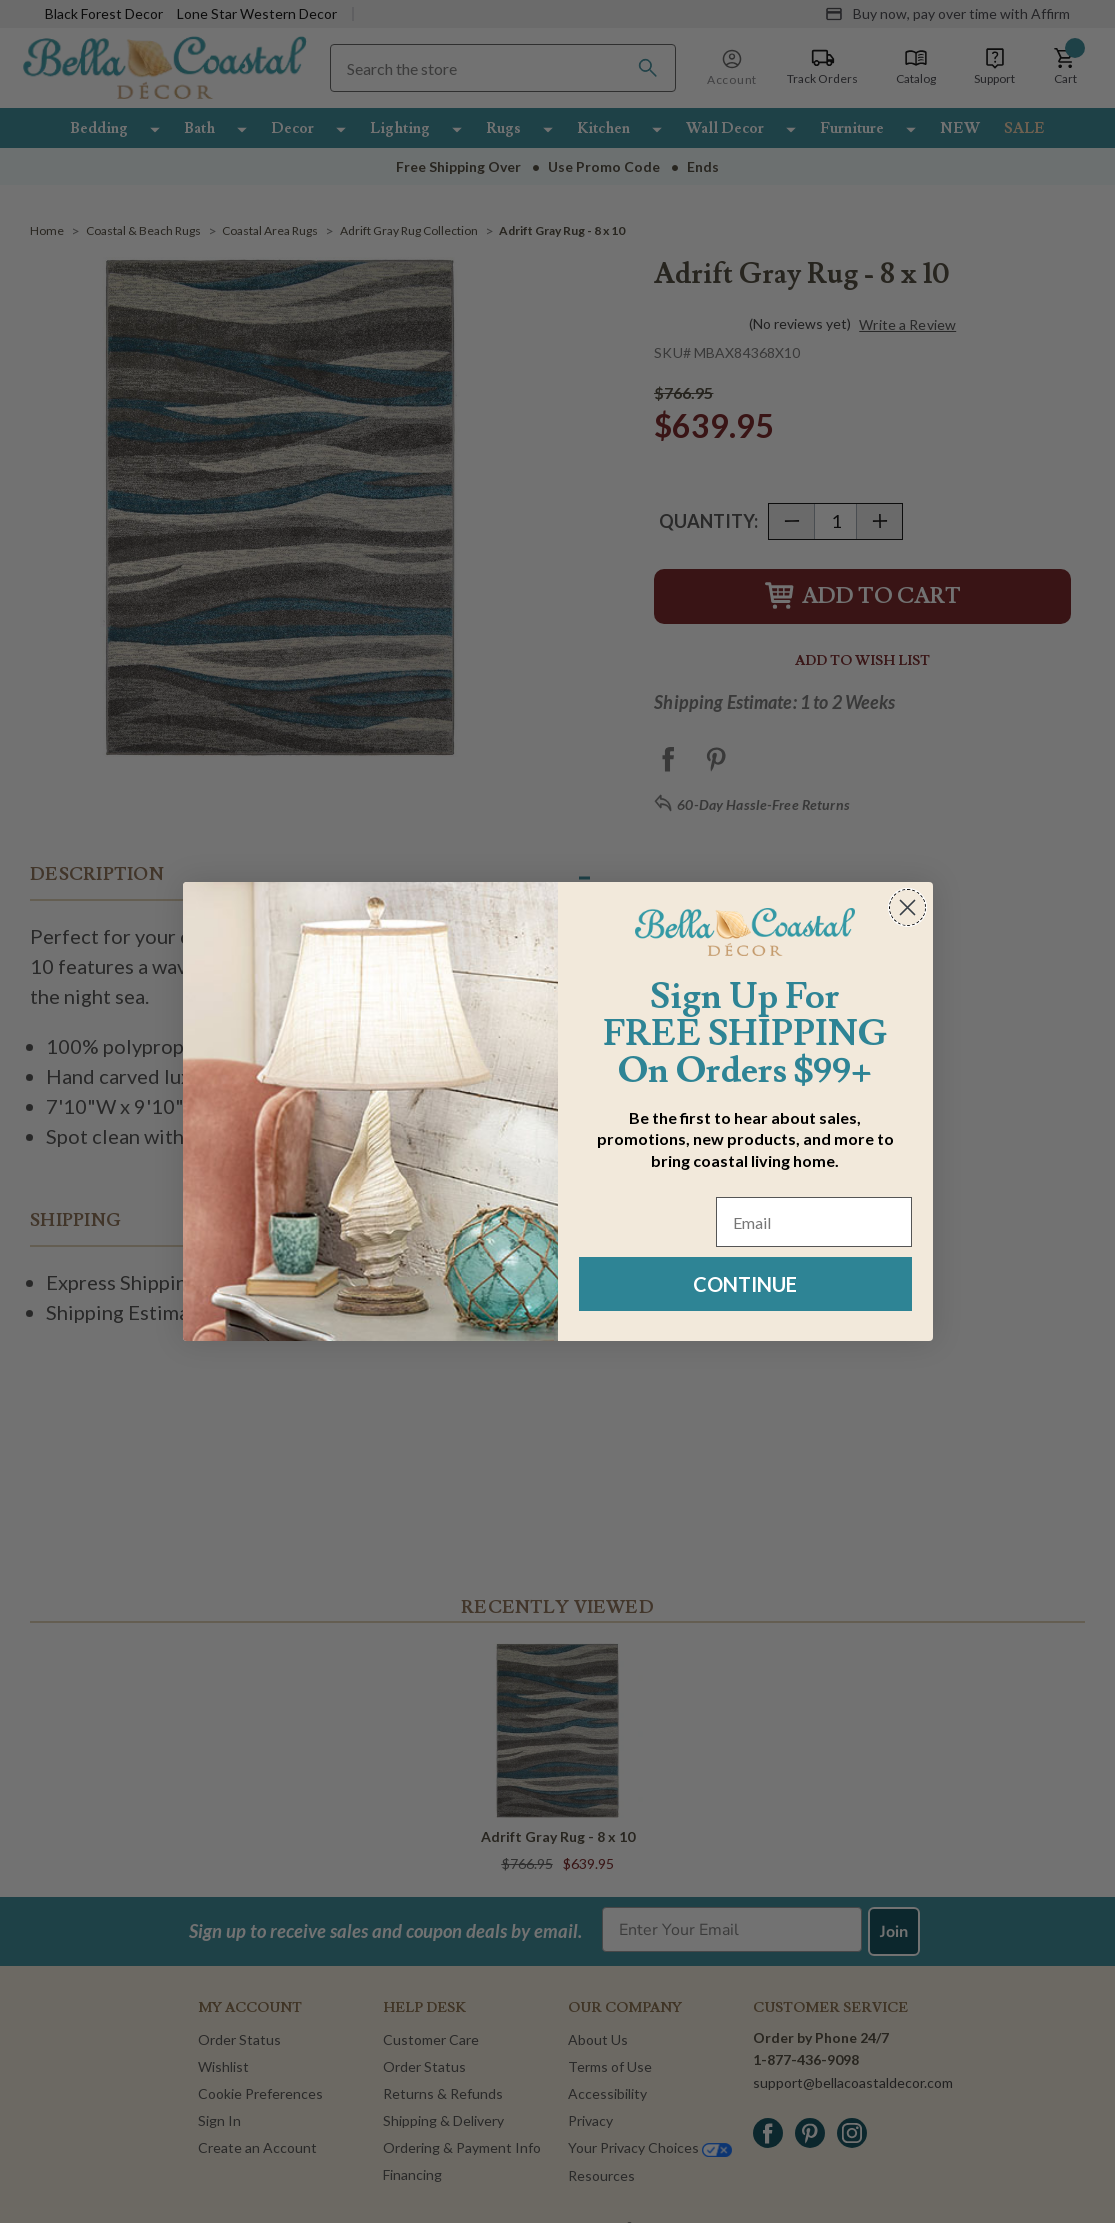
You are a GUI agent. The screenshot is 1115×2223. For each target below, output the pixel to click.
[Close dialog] (907, 907)
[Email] (814, 1222)
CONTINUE (745, 1284)
